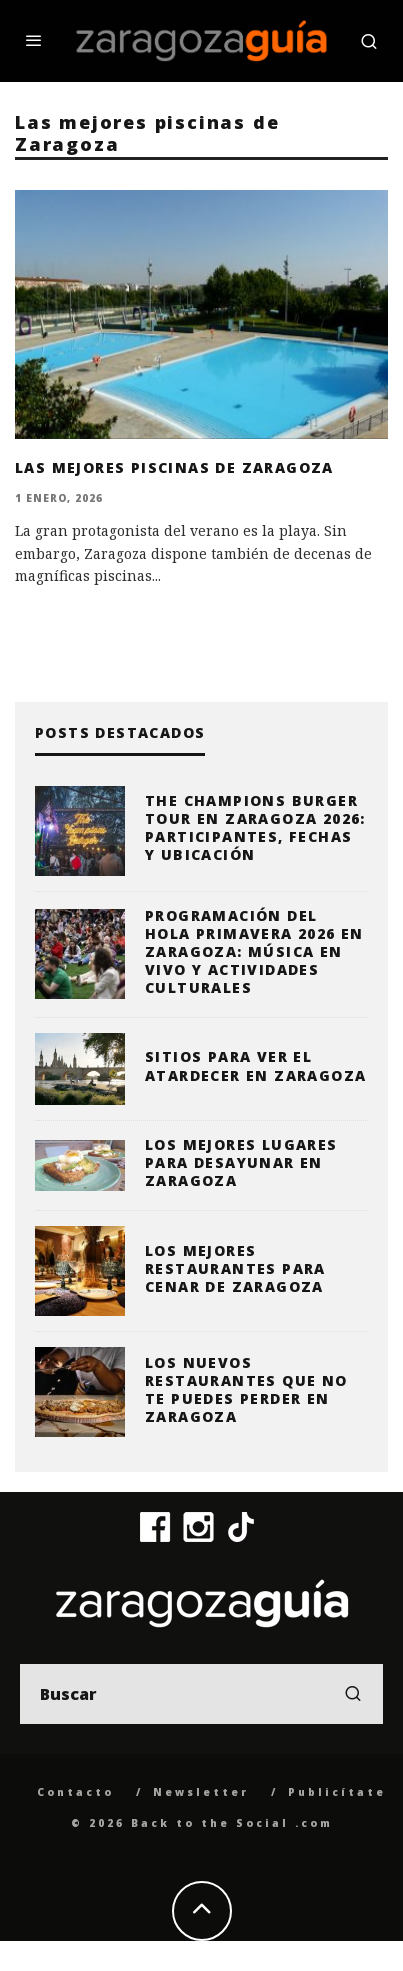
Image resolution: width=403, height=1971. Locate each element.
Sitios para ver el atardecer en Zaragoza (255, 1065)
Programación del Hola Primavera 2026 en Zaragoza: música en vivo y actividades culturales (254, 952)
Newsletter (201, 1792)
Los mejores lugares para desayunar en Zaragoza (241, 1162)
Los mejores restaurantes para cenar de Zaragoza (235, 1268)
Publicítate (337, 1792)
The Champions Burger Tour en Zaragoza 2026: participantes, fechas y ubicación (255, 828)
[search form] (201, 1694)
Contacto (75, 1792)
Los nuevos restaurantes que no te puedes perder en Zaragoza (246, 1390)
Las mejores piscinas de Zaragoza (174, 467)
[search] (353, 1694)
